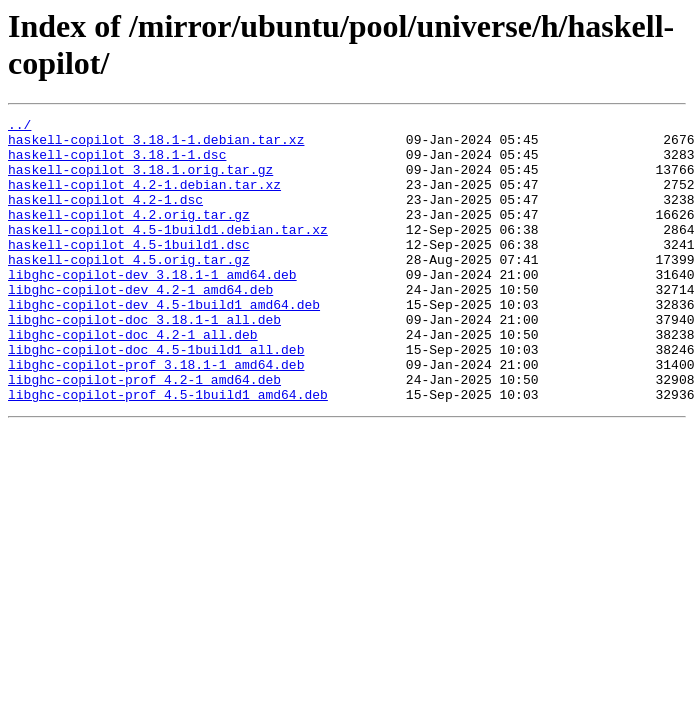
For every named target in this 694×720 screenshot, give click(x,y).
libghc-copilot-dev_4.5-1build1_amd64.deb (164, 343)
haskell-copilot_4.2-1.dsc (105, 217)
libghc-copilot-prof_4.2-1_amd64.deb (144, 433)
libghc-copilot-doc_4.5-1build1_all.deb (156, 397)
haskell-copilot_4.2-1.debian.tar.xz (144, 199)
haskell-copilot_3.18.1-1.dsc (117, 163)
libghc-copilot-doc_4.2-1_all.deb (133, 379)
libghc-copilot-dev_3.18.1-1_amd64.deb (152, 307)
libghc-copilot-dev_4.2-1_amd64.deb (140, 325)
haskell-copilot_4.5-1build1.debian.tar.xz (168, 253)
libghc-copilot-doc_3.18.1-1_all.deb (144, 361)
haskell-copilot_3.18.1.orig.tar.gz (140, 181)
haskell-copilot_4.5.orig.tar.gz (129, 289)
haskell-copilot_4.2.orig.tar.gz (129, 235)
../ (19, 127)
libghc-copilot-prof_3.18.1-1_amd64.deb (156, 415)
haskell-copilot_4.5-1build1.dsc (129, 271)
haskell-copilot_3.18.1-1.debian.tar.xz (156, 145)
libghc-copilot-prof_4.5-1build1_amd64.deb (168, 451)
